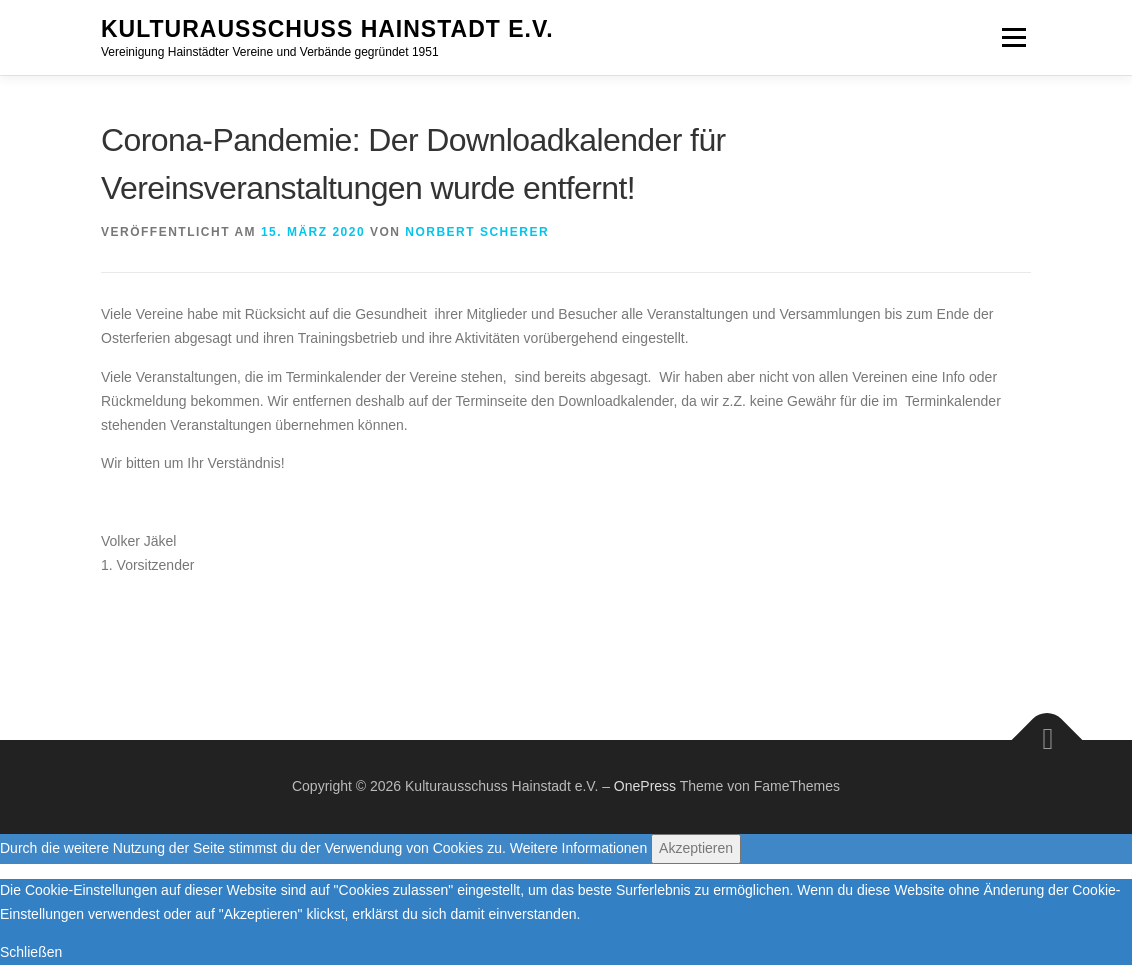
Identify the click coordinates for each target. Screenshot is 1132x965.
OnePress (645, 786)
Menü (1013, 37)
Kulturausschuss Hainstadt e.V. (327, 29)
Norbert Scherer (477, 232)
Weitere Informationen (578, 848)
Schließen (31, 952)
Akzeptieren (696, 848)
